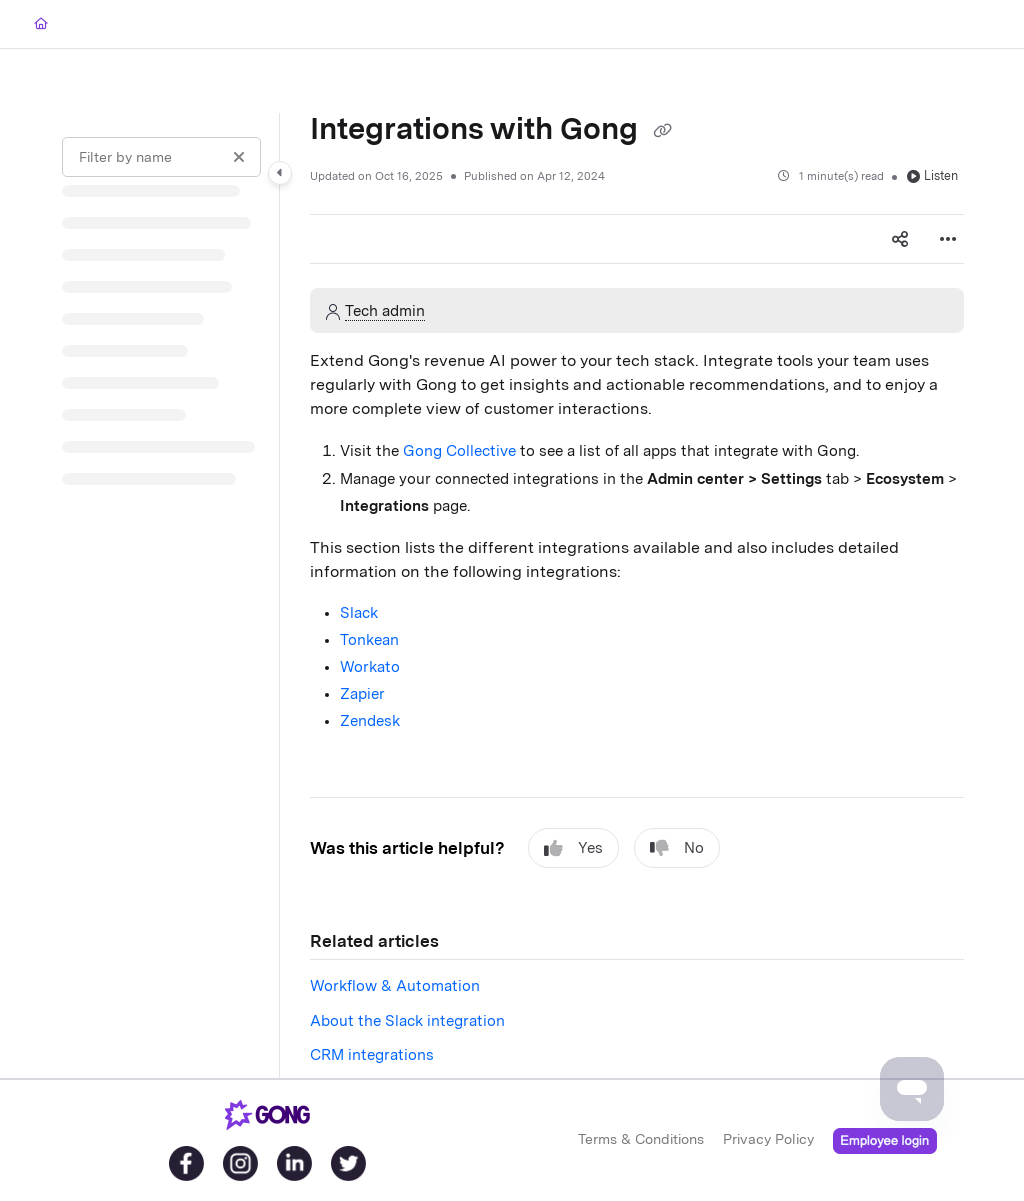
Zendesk (370, 721)
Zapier (362, 694)
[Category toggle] (280, 173)
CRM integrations (372, 1055)
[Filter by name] (161, 157)
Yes (573, 848)
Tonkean (369, 640)
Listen (932, 175)
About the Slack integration (407, 1021)
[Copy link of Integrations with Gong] (662, 131)
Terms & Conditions (641, 1139)
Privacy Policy (768, 1139)
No (677, 848)
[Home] (41, 24)
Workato (370, 667)
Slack (359, 613)
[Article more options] (948, 239)
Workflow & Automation (395, 986)
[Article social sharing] (900, 239)
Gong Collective (459, 451)
